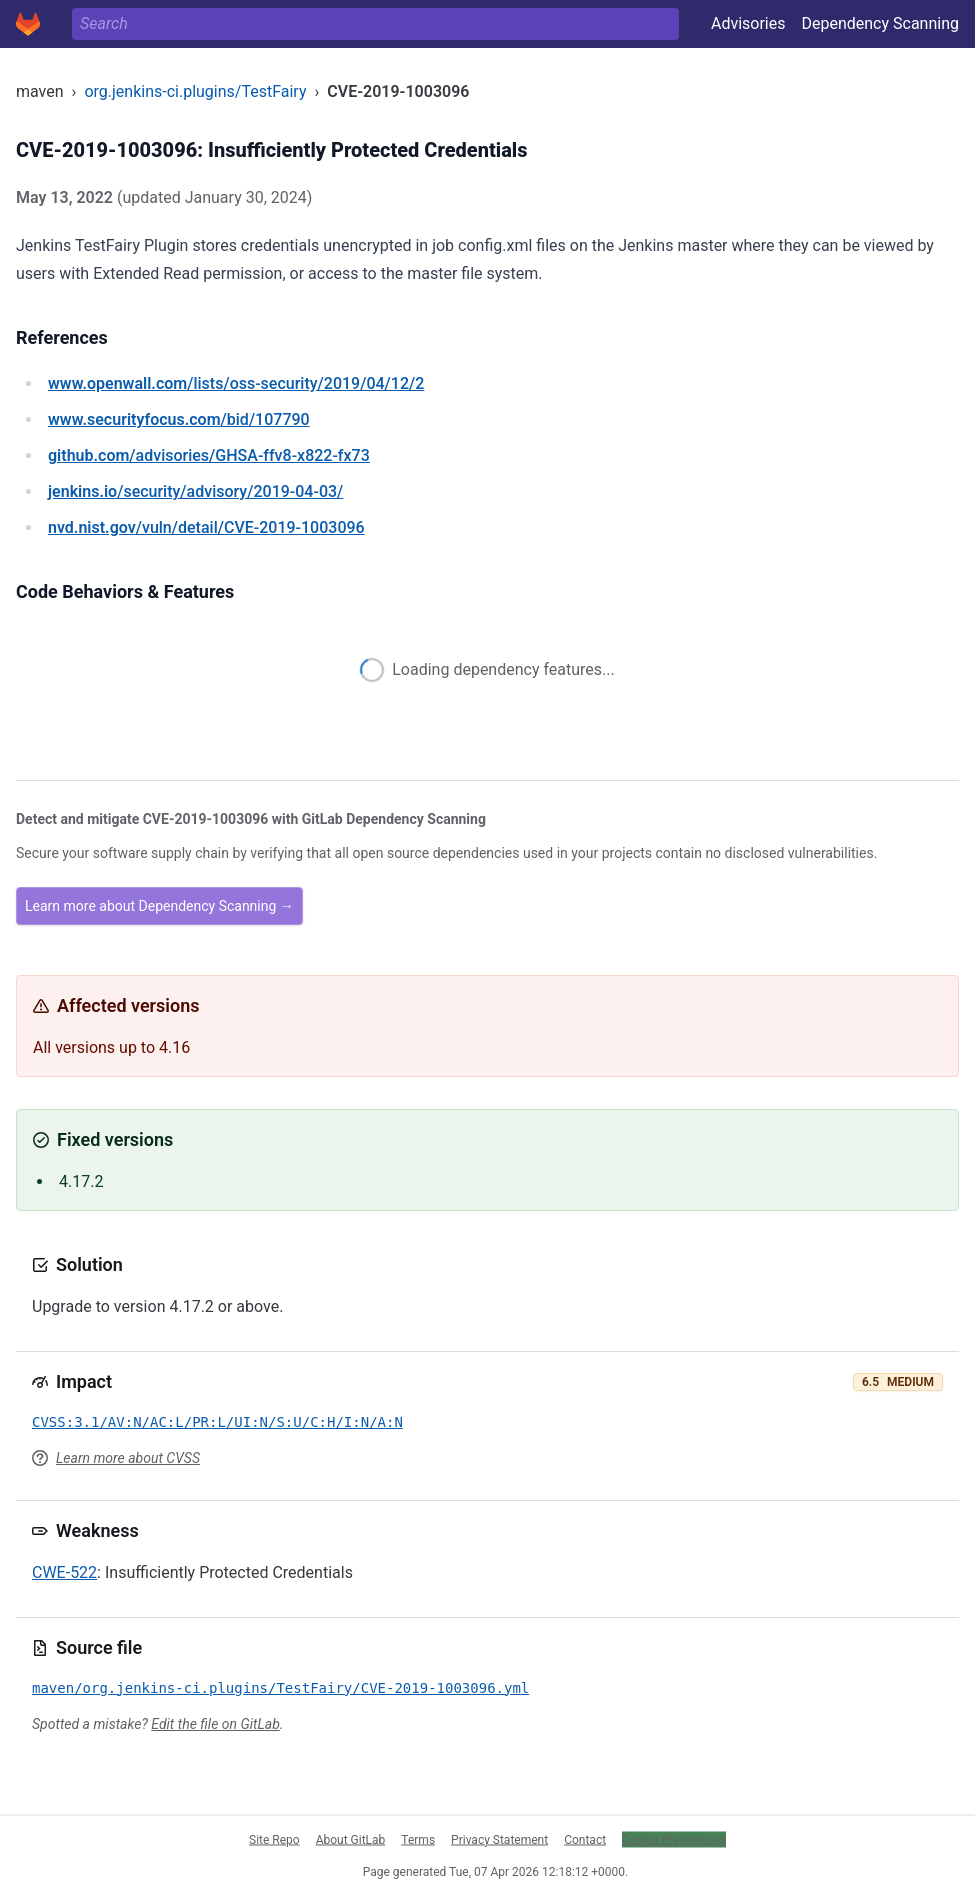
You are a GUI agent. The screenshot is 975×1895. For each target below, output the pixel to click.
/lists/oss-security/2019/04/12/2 (236, 383)
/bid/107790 (179, 419)
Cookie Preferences (674, 1839)
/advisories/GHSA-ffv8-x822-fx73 (209, 455)
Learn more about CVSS (128, 1458)
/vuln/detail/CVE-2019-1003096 (206, 527)
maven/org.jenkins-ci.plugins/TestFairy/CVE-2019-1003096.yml (280, 1688)
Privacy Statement (499, 1839)
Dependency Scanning (880, 23)
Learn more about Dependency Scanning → (159, 906)
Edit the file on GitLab (215, 1724)
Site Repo (274, 1839)
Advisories (748, 23)
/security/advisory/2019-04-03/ (195, 491)
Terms (418, 1839)
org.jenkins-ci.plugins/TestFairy (195, 91)
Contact (585, 1839)
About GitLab (351, 1839)
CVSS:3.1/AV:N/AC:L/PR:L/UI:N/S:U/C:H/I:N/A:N (217, 1422)
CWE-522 (64, 1572)
